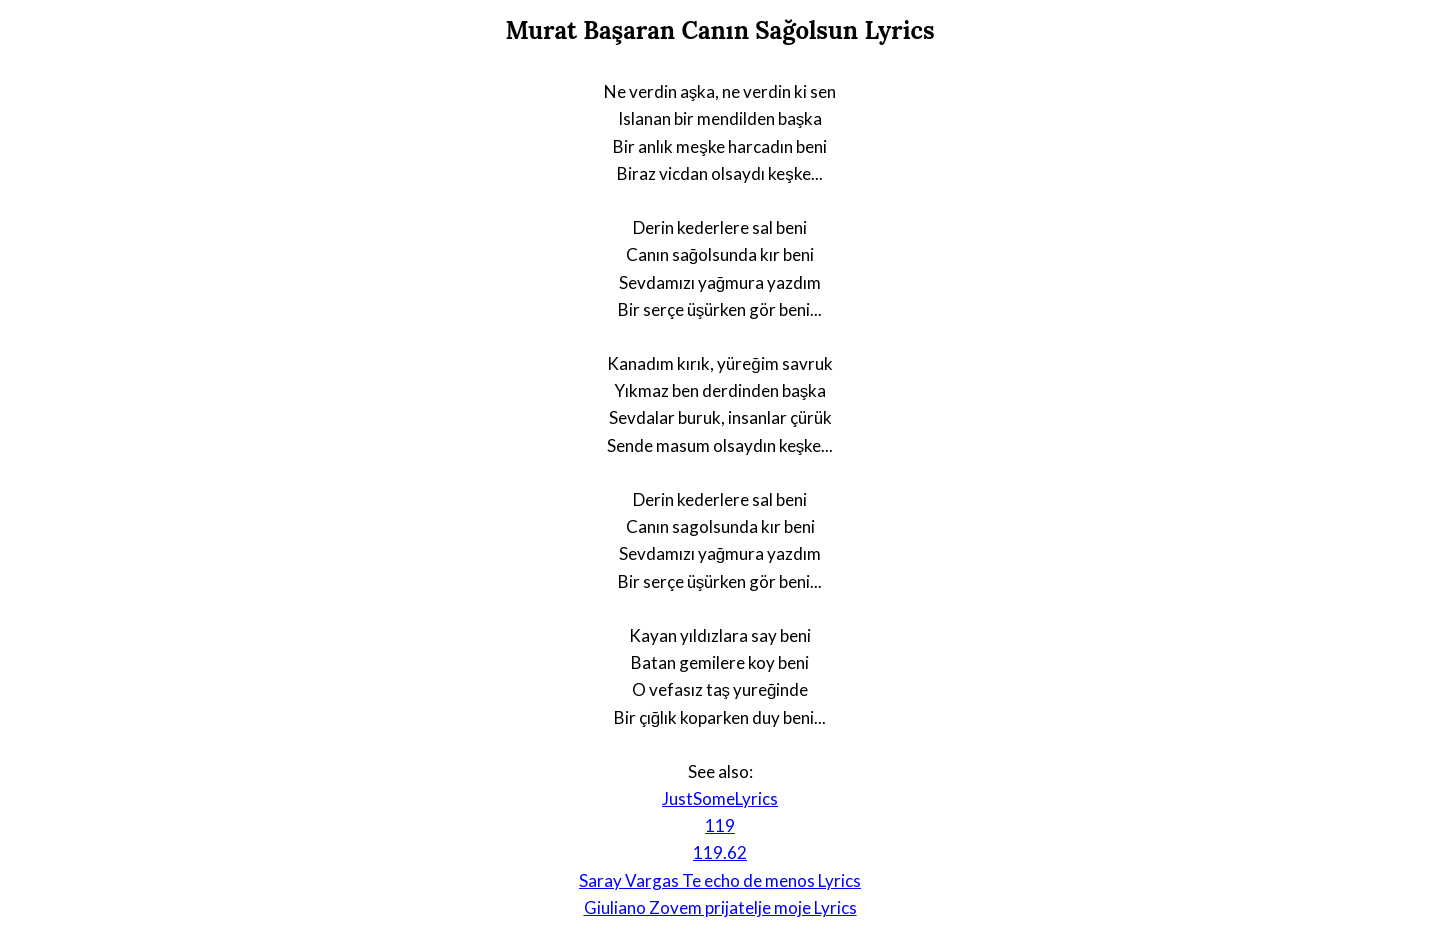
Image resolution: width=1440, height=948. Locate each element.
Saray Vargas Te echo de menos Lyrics (720, 880)
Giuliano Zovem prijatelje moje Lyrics (720, 907)
